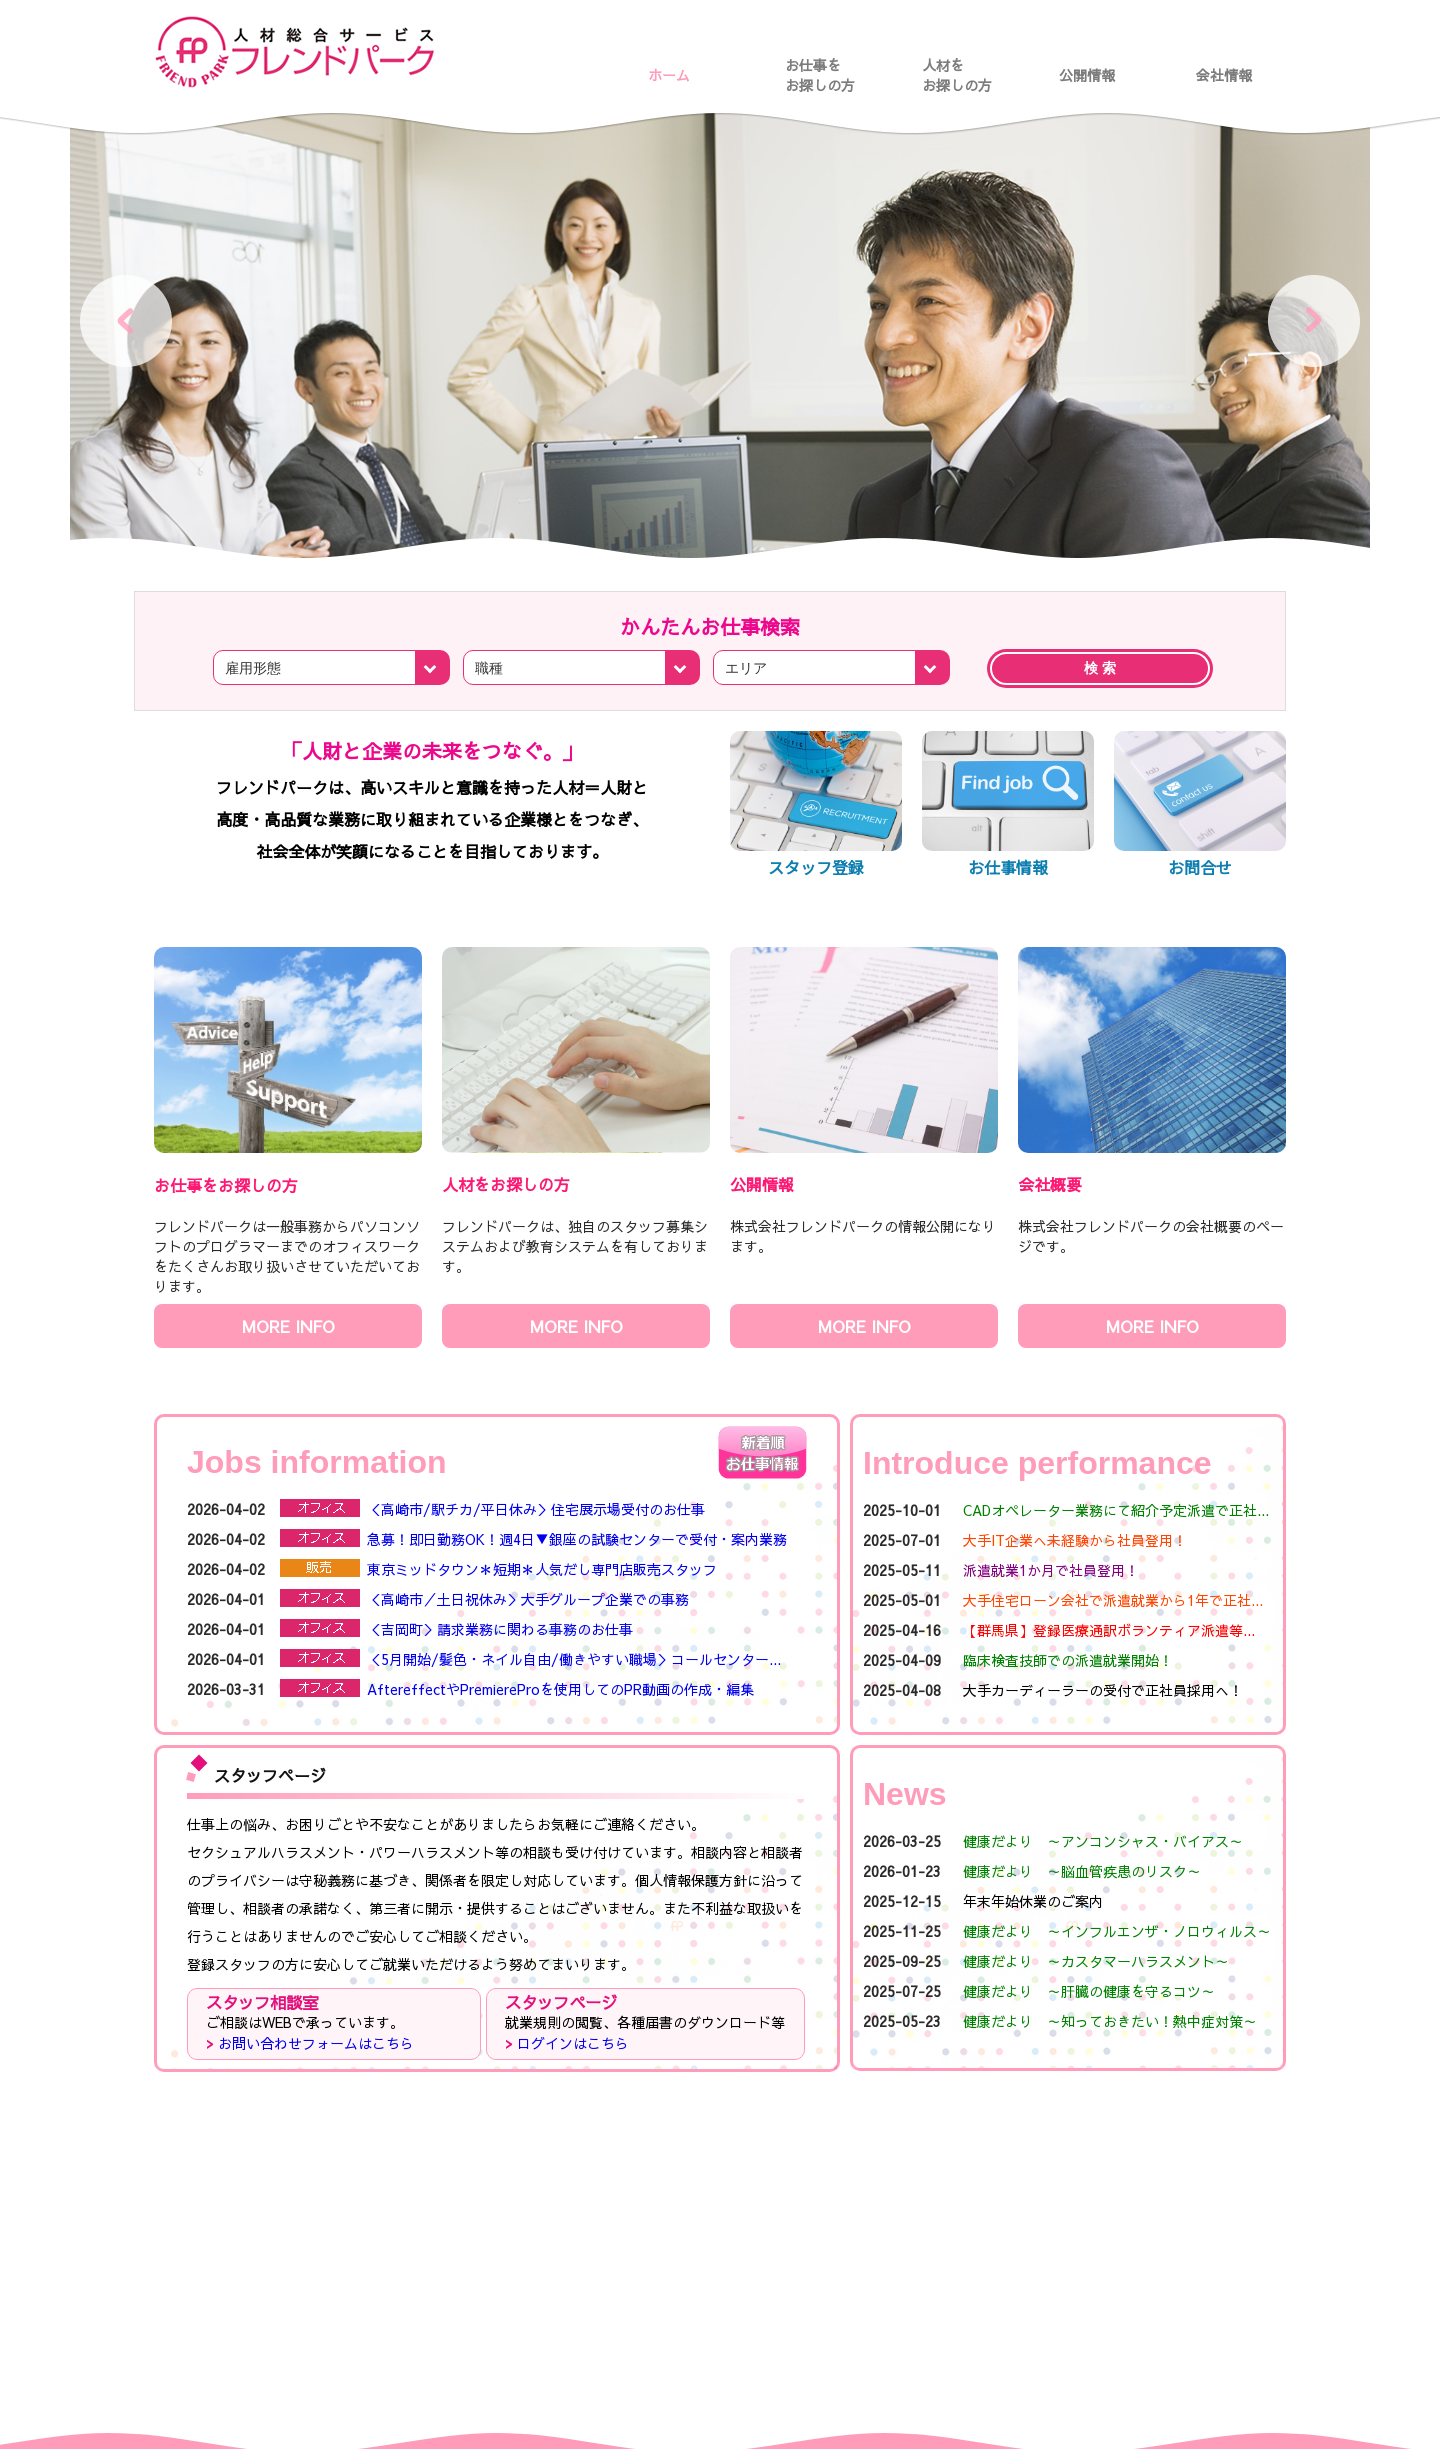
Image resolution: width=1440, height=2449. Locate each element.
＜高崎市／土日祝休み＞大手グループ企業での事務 (528, 1599)
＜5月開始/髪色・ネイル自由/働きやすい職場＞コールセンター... (574, 1659)
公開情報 (1087, 75)
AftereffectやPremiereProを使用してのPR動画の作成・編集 (560, 1689)
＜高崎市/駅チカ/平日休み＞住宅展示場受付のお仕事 (536, 1509)
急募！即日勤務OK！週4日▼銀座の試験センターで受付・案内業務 (577, 1539)
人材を (964, 65)
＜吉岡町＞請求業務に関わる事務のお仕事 (500, 1629)
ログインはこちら (573, 2043)
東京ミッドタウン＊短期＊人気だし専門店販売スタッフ (542, 1569)
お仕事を (827, 65)
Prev (126, 321)
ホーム (669, 75)
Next (1314, 321)
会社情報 (1224, 75)
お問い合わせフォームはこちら (316, 2043)
